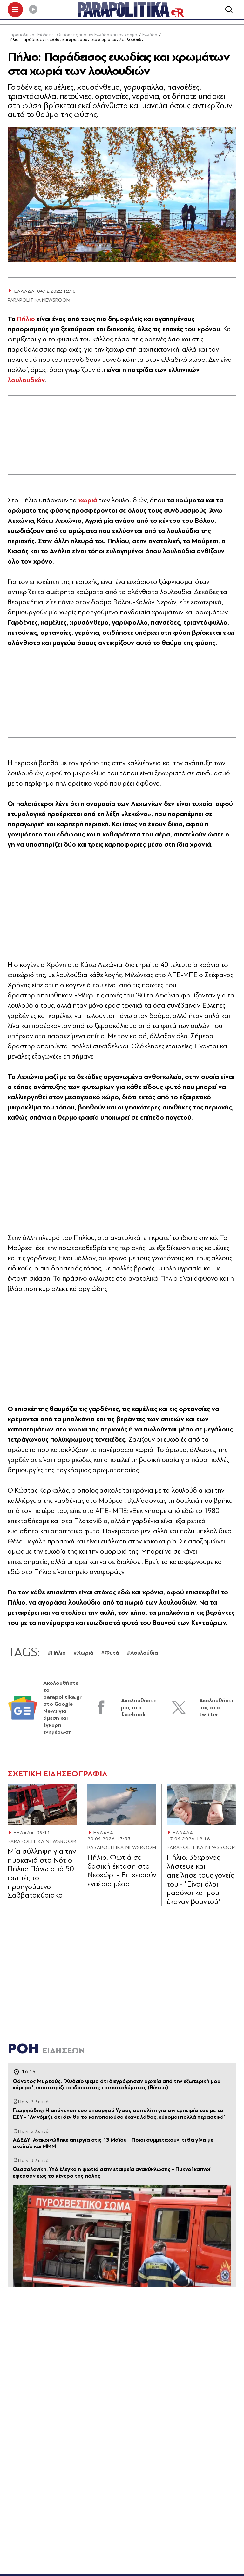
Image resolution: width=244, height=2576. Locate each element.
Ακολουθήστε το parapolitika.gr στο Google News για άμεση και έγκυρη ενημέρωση (62, 1709)
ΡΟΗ (46, 2049)
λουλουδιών (26, 381)
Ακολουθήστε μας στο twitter (216, 1709)
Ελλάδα (149, 36)
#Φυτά (110, 1654)
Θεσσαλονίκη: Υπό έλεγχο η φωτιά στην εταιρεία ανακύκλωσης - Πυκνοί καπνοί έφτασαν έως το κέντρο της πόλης (111, 2174)
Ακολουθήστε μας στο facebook (138, 1709)
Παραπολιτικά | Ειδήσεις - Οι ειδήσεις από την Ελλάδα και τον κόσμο (72, 36)
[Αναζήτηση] (228, 10)
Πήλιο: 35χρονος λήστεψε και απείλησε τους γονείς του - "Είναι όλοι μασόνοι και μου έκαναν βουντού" (200, 1881)
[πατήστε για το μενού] (15, 10)
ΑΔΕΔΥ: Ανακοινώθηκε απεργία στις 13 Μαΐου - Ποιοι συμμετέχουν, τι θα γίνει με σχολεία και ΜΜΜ (113, 2144)
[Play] (33, 10)
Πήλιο (27, 320)
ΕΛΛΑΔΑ (24, 1834)
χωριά (88, 502)
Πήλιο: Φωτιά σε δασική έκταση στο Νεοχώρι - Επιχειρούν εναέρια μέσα (121, 1871)
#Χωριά (83, 1654)
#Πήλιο (57, 1654)
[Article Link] (42, 1805)
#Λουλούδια (142, 1654)
